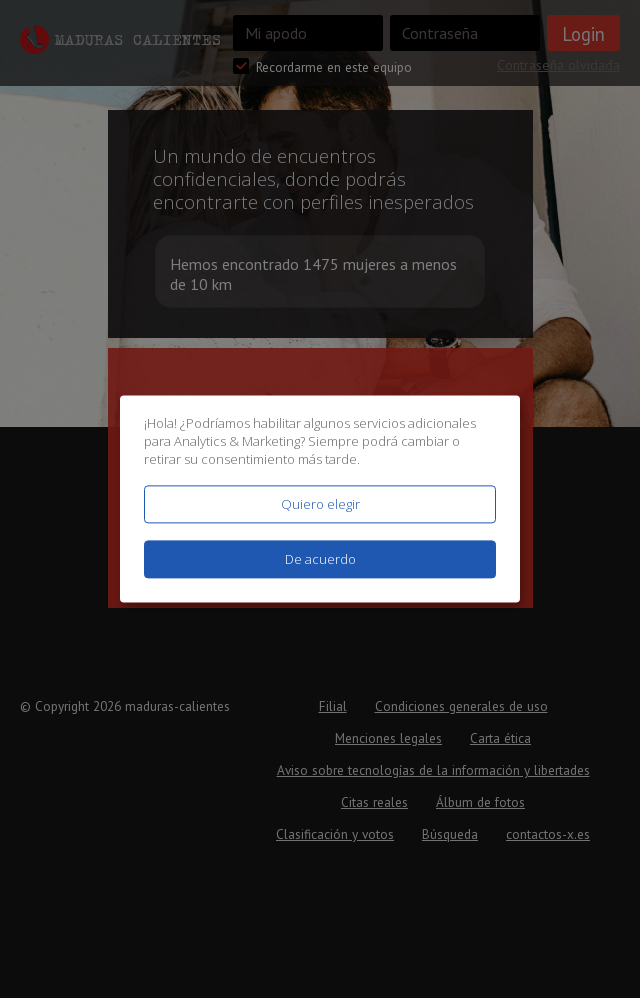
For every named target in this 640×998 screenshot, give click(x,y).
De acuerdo (320, 560)
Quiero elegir (320, 504)
